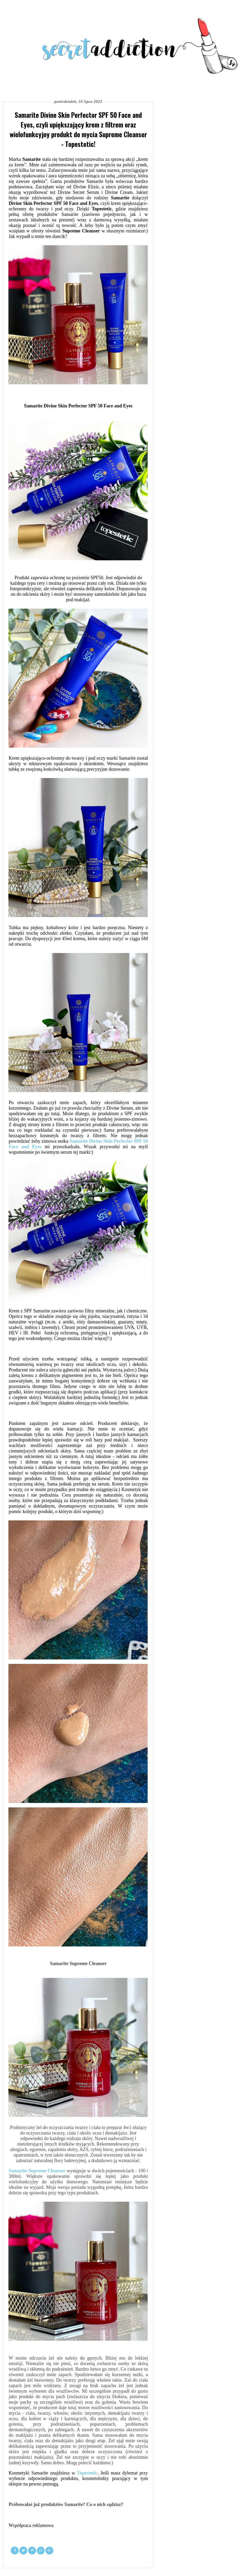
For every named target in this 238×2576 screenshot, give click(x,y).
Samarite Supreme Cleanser (37, 2170)
